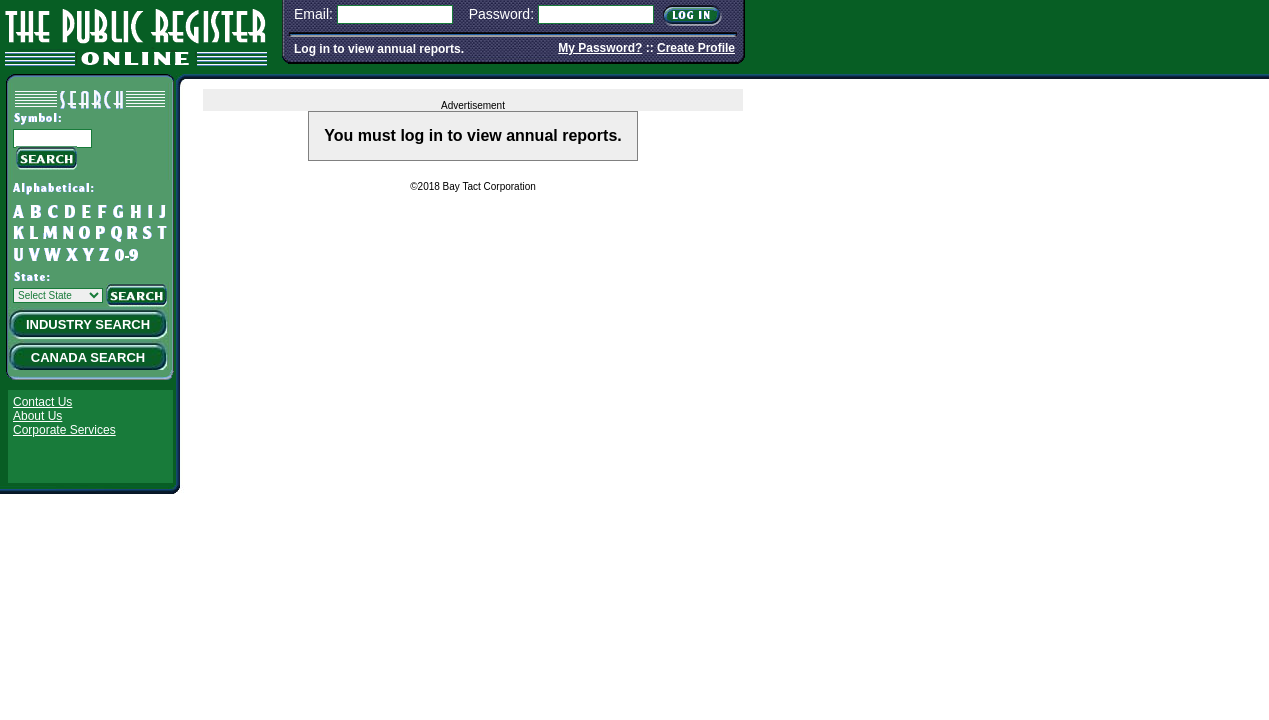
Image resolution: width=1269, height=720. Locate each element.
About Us (37, 416)
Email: (313, 14)
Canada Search (88, 357)
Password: (501, 14)
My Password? (600, 48)
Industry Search (88, 324)
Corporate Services (64, 430)
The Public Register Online (136, 34)
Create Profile (696, 48)
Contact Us (42, 402)
